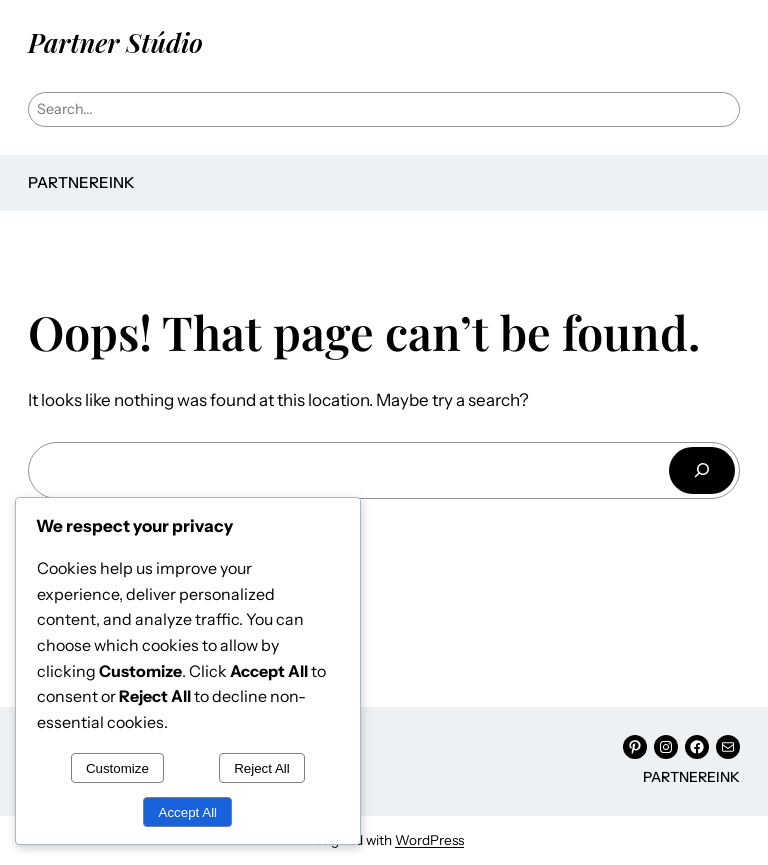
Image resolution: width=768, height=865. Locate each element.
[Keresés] (702, 470)
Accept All (188, 812)
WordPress (429, 840)
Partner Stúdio (115, 42)
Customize (117, 768)
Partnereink (81, 182)
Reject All (262, 768)
